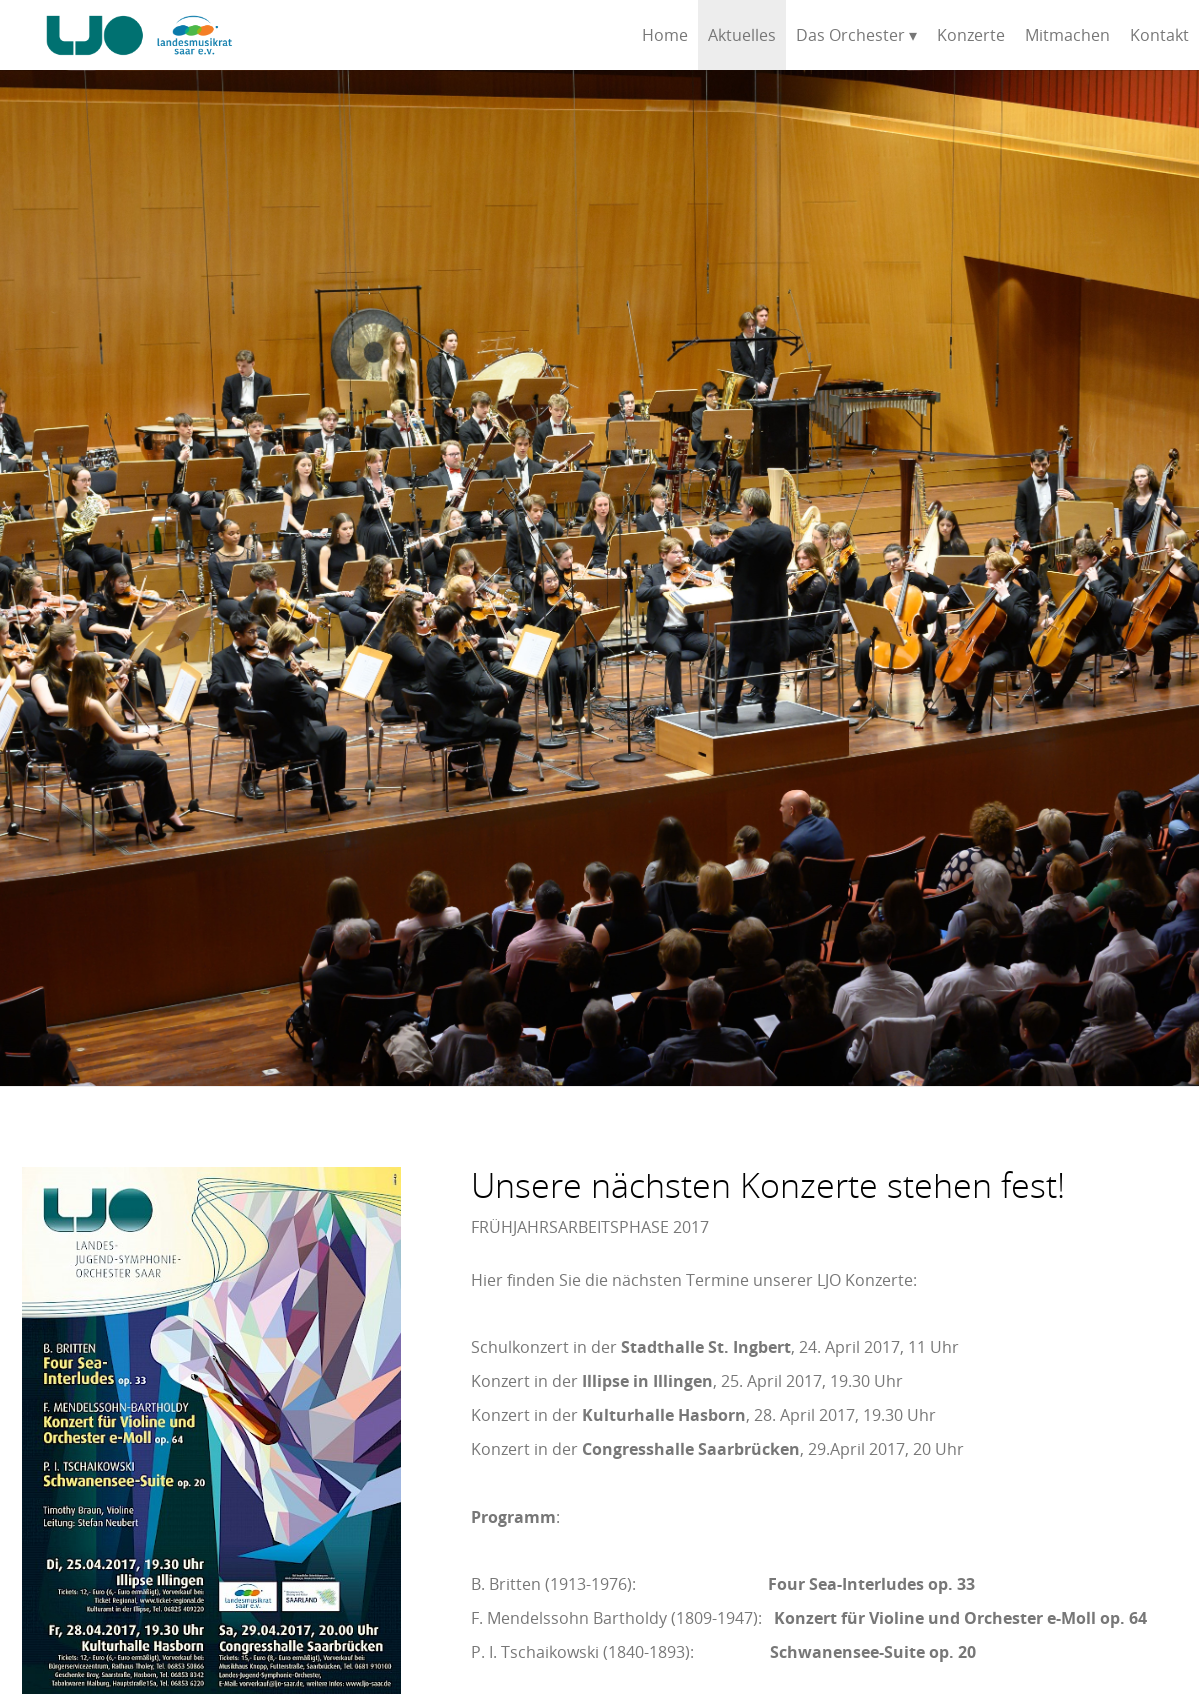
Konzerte (971, 35)
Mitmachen (1067, 35)
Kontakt (1159, 35)
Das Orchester (850, 35)
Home (665, 35)
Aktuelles (742, 35)
